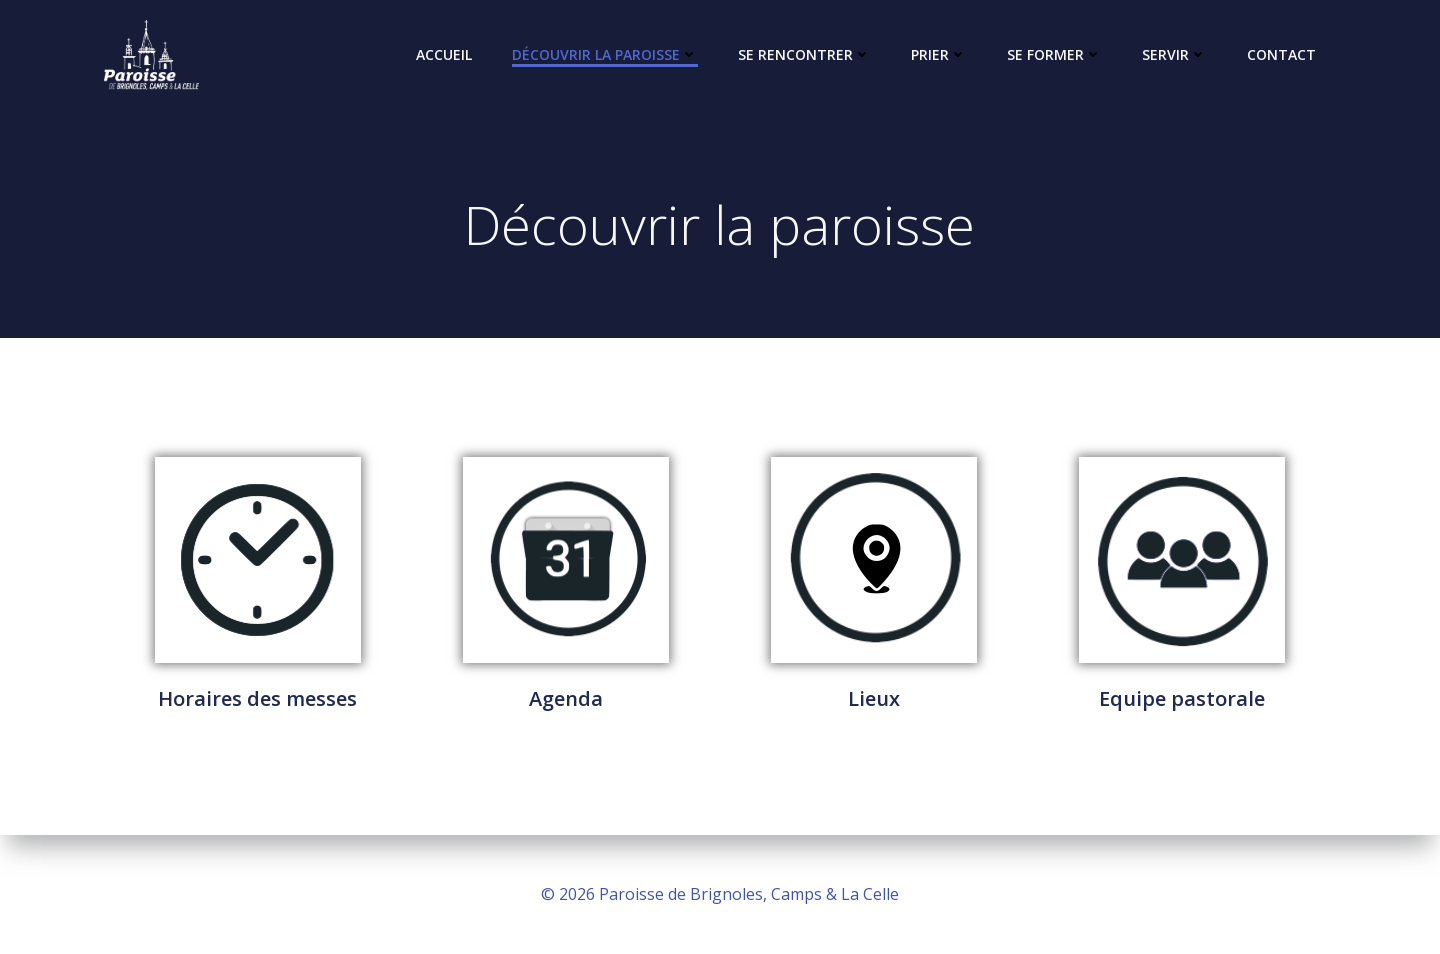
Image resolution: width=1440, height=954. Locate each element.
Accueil (444, 54)
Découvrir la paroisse (605, 54)
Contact (1281, 54)
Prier (939, 54)
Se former (1054, 54)
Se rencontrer (804, 54)
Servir (1174, 54)
